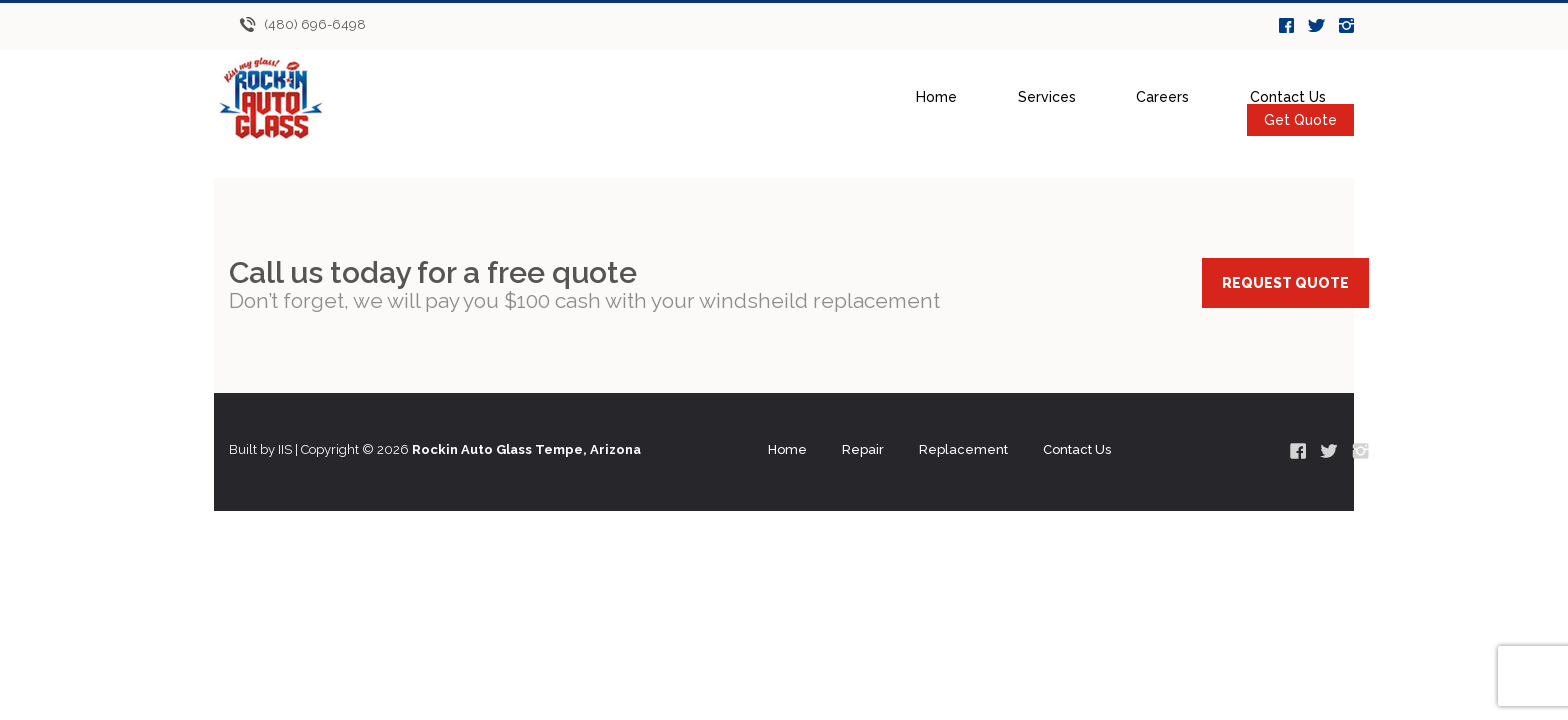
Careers (1162, 97)
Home (936, 97)
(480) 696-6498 (315, 24)
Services (1047, 97)
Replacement (963, 449)
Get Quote (1300, 120)
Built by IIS (260, 449)
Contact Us (1288, 97)
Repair (863, 449)
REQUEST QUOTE (1285, 283)
